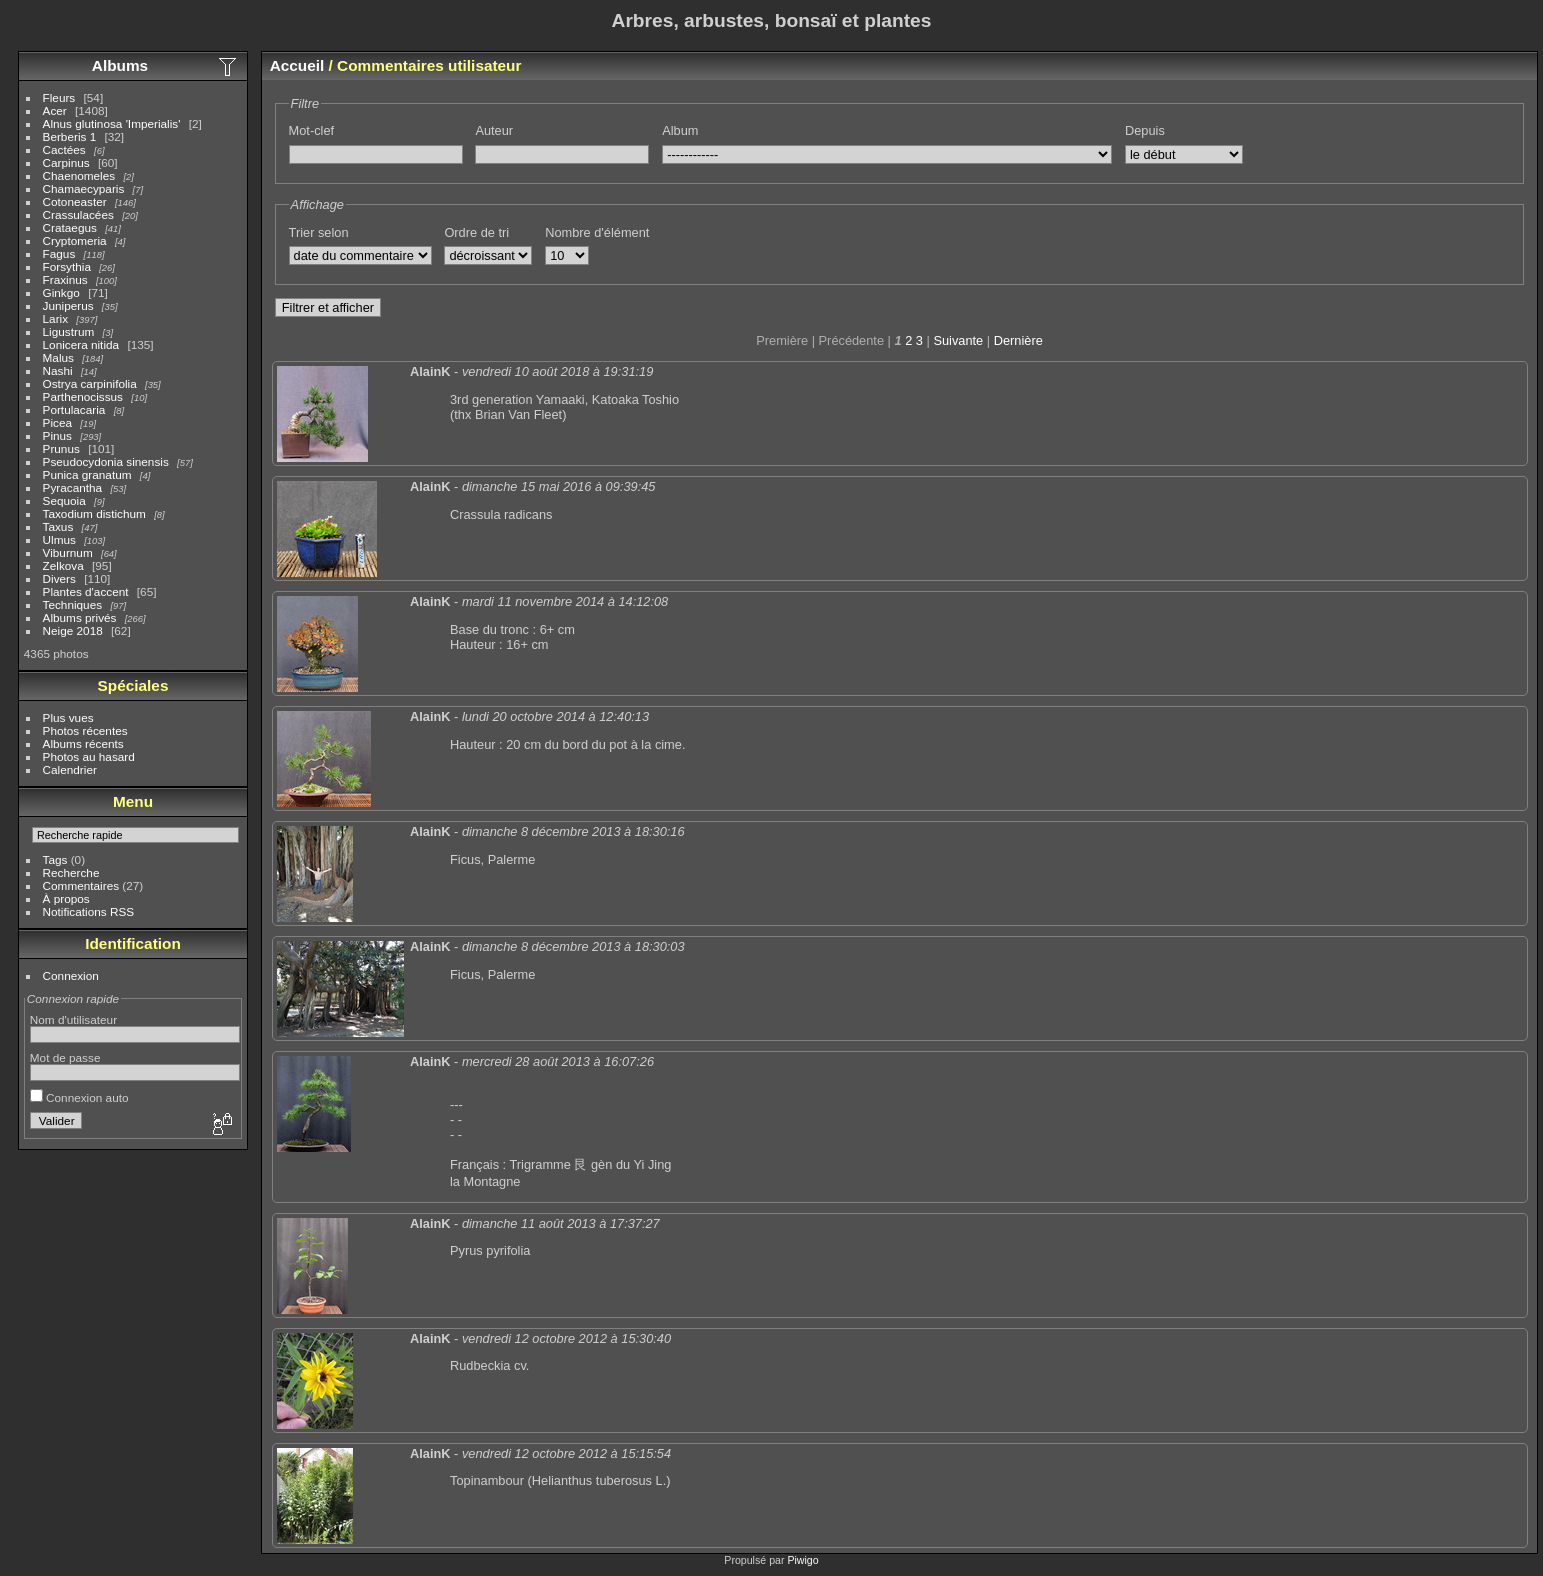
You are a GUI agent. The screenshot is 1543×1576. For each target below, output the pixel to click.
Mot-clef (312, 130)
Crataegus (70, 227)
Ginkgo (61, 292)
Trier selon (319, 232)
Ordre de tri (476, 232)
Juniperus (68, 305)
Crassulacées (78, 214)
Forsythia (67, 266)
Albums (120, 65)
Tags (55, 859)
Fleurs (59, 97)
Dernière (1018, 340)
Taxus (58, 526)
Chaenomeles (79, 175)
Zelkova (63, 565)
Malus (58, 357)
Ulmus (59, 539)
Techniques (73, 604)
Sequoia (64, 500)
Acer (55, 110)
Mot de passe (65, 1057)
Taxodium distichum (94, 513)
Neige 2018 (73, 630)
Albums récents (83, 743)
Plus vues (68, 717)
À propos (66, 898)
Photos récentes (85, 730)
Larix (56, 318)
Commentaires (81, 885)
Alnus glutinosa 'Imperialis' (112, 123)
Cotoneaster (75, 201)
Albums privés (80, 617)
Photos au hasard (89, 756)
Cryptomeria (75, 240)
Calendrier (70, 769)
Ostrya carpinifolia (90, 383)
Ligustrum (69, 331)
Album (680, 130)
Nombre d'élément (597, 232)
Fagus (59, 253)
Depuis (1145, 130)
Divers (59, 578)
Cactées (64, 149)
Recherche (71, 872)
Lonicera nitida (81, 344)
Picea (57, 422)
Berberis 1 (70, 136)
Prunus (61, 448)
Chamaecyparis (84, 188)
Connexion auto (79, 1097)
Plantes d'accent (86, 591)
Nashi (58, 370)
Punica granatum (87, 474)
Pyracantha (73, 487)
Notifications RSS (89, 911)
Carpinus (66, 162)
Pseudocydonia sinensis (106, 461)
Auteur (494, 130)
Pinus (57, 435)
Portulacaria (74, 409)
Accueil (297, 65)
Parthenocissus (83, 396)
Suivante (958, 340)
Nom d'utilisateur (73, 1019)
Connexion (71, 975)
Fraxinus (65, 279)
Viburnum (68, 552)
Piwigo (802, 1560)
